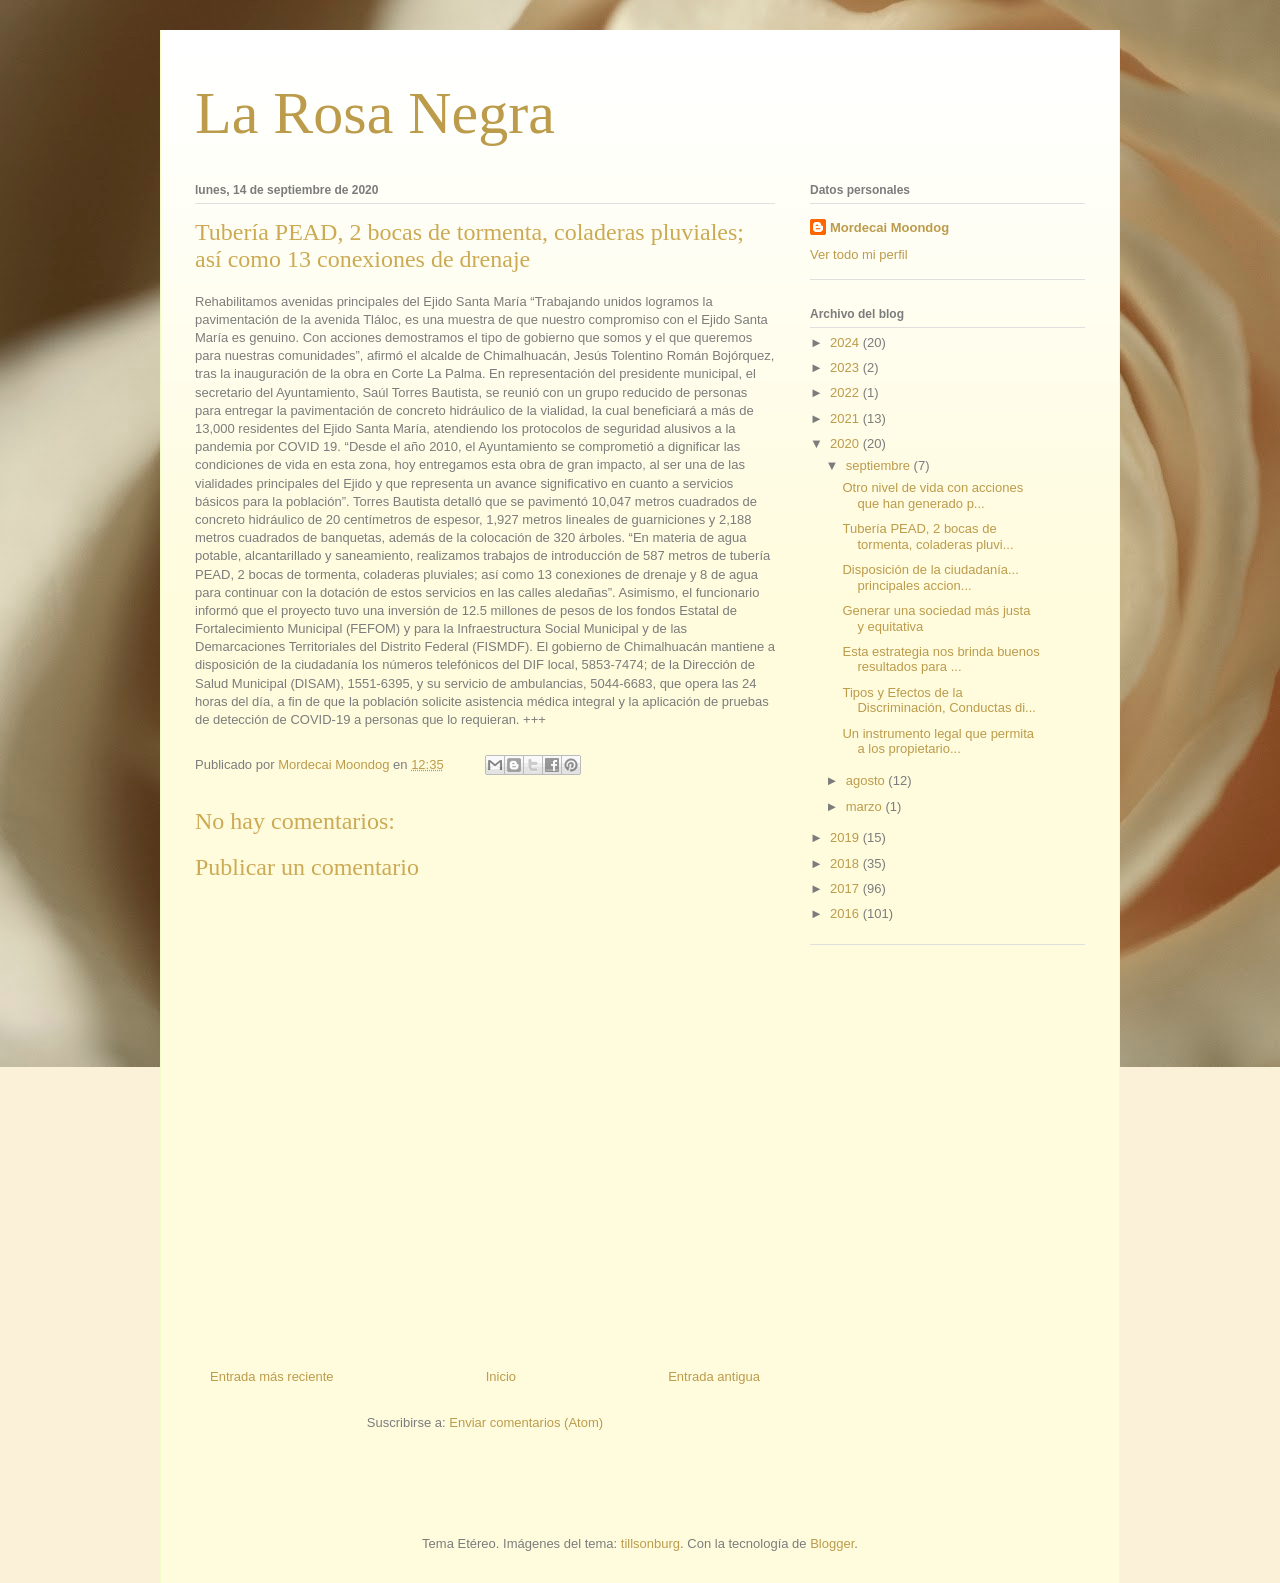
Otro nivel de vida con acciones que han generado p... (932, 495)
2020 (846, 443)
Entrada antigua (714, 1376)
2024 (846, 342)
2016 (846, 913)
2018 (846, 863)
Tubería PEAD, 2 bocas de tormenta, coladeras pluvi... (927, 536)
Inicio (501, 1376)
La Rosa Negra (375, 113)
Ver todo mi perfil (859, 254)
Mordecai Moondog (889, 227)
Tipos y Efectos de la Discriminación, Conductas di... (938, 700)
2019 (846, 837)
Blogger (832, 1543)
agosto (867, 780)
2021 (846, 418)
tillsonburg (650, 1543)
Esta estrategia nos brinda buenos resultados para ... (940, 659)
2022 (846, 392)
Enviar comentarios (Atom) (526, 1422)
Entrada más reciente (272, 1376)
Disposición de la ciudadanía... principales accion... (930, 577)
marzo (866, 806)
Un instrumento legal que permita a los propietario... (938, 741)
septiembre (880, 465)
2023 (846, 367)
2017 (846, 888)
